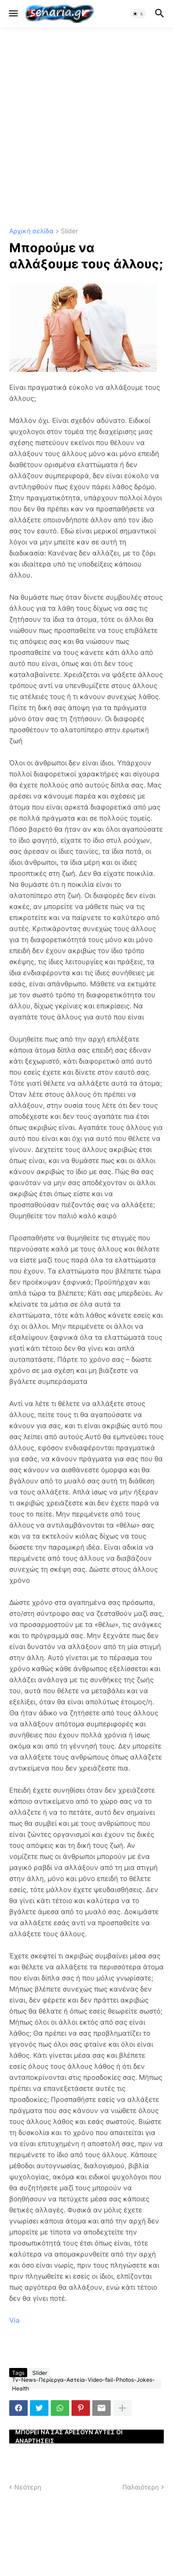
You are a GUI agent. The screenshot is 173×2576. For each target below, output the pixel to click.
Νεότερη (27, 2487)
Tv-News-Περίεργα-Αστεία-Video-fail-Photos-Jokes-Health (83, 2384)
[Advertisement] (86, 127)
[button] (12, 14)
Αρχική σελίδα (31, 231)
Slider (69, 231)
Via (14, 2320)
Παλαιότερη (140, 2487)
